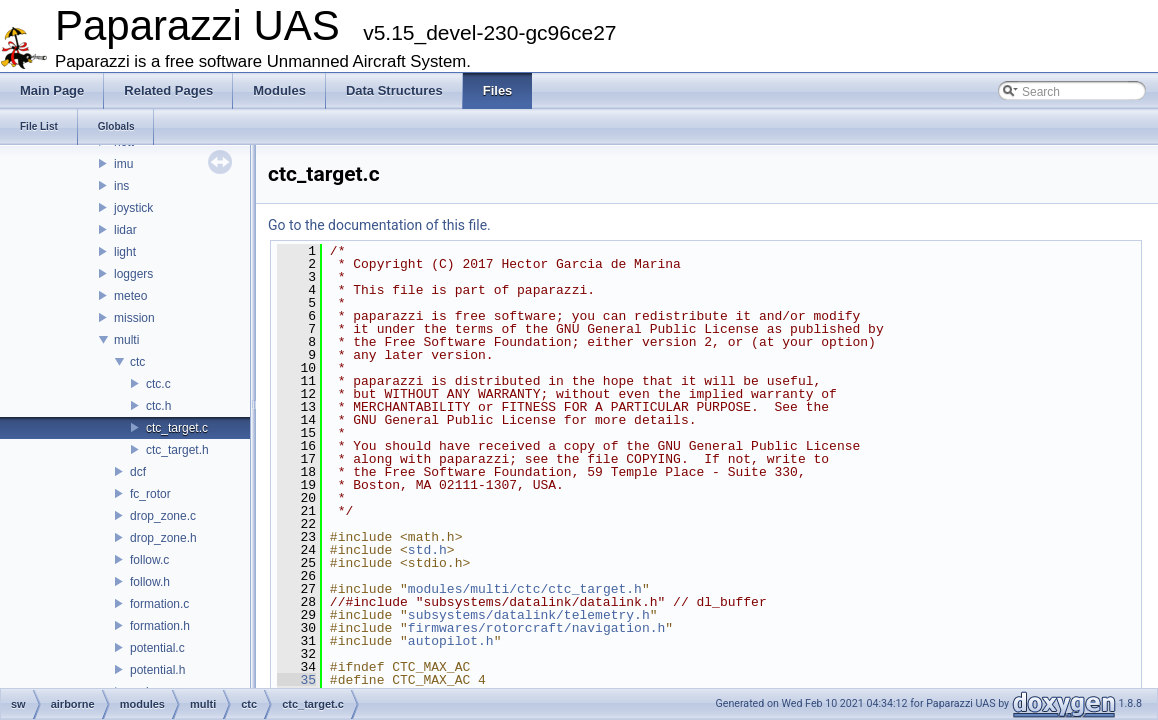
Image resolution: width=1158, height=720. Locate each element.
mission (134, 318)
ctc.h (158, 406)
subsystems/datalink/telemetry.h (529, 615)
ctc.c (158, 384)
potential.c (157, 648)
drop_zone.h (163, 538)
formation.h (160, 626)
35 (296, 680)
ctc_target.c (177, 428)
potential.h (157, 670)
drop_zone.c (163, 516)
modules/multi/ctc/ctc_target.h (525, 589)
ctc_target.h (177, 450)
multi (126, 340)
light (125, 252)
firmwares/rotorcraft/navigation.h (536, 628)
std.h (427, 550)
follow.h (150, 582)
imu (123, 164)
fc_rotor (150, 494)
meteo (130, 296)
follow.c (149, 560)
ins (121, 186)
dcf (138, 472)
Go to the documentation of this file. (379, 225)
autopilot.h (451, 641)
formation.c (159, 604)
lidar (125, 230)
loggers (133, 274)
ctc (137, 362)
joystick (133, 208)
